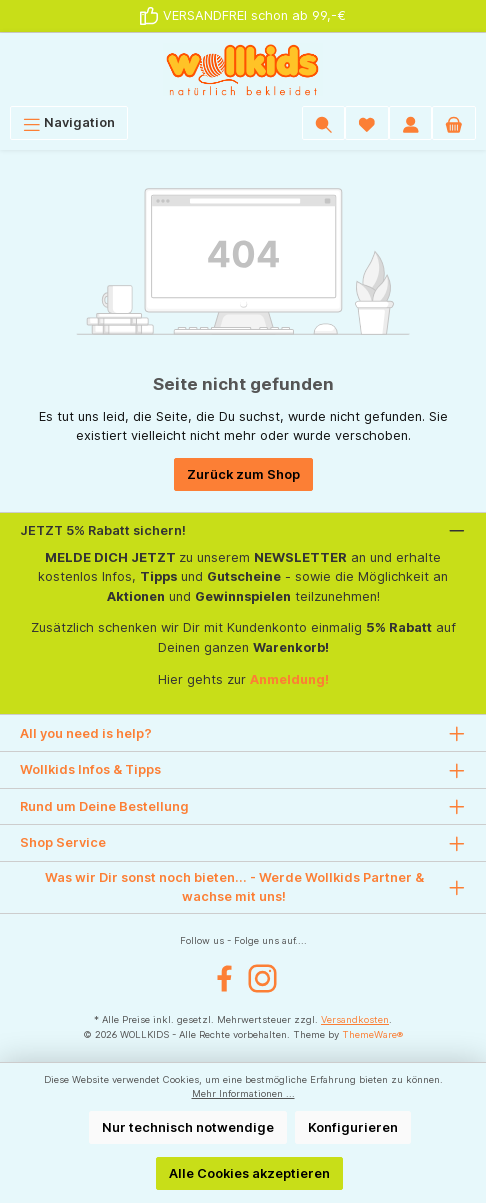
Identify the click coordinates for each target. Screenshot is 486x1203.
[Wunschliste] (367, 122)
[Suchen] (324, 122)
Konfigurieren (353, 1127)
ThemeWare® (372, 1034)
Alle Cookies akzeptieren (249, 1173)
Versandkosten (355, 1019)
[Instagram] (262, 978)
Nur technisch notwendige (188, 1127)
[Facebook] (224, 978)
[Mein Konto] (411, 122)
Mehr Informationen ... (243, 1093)
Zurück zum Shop (243, 474)
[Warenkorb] (454, 122)
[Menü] (69, 122)
